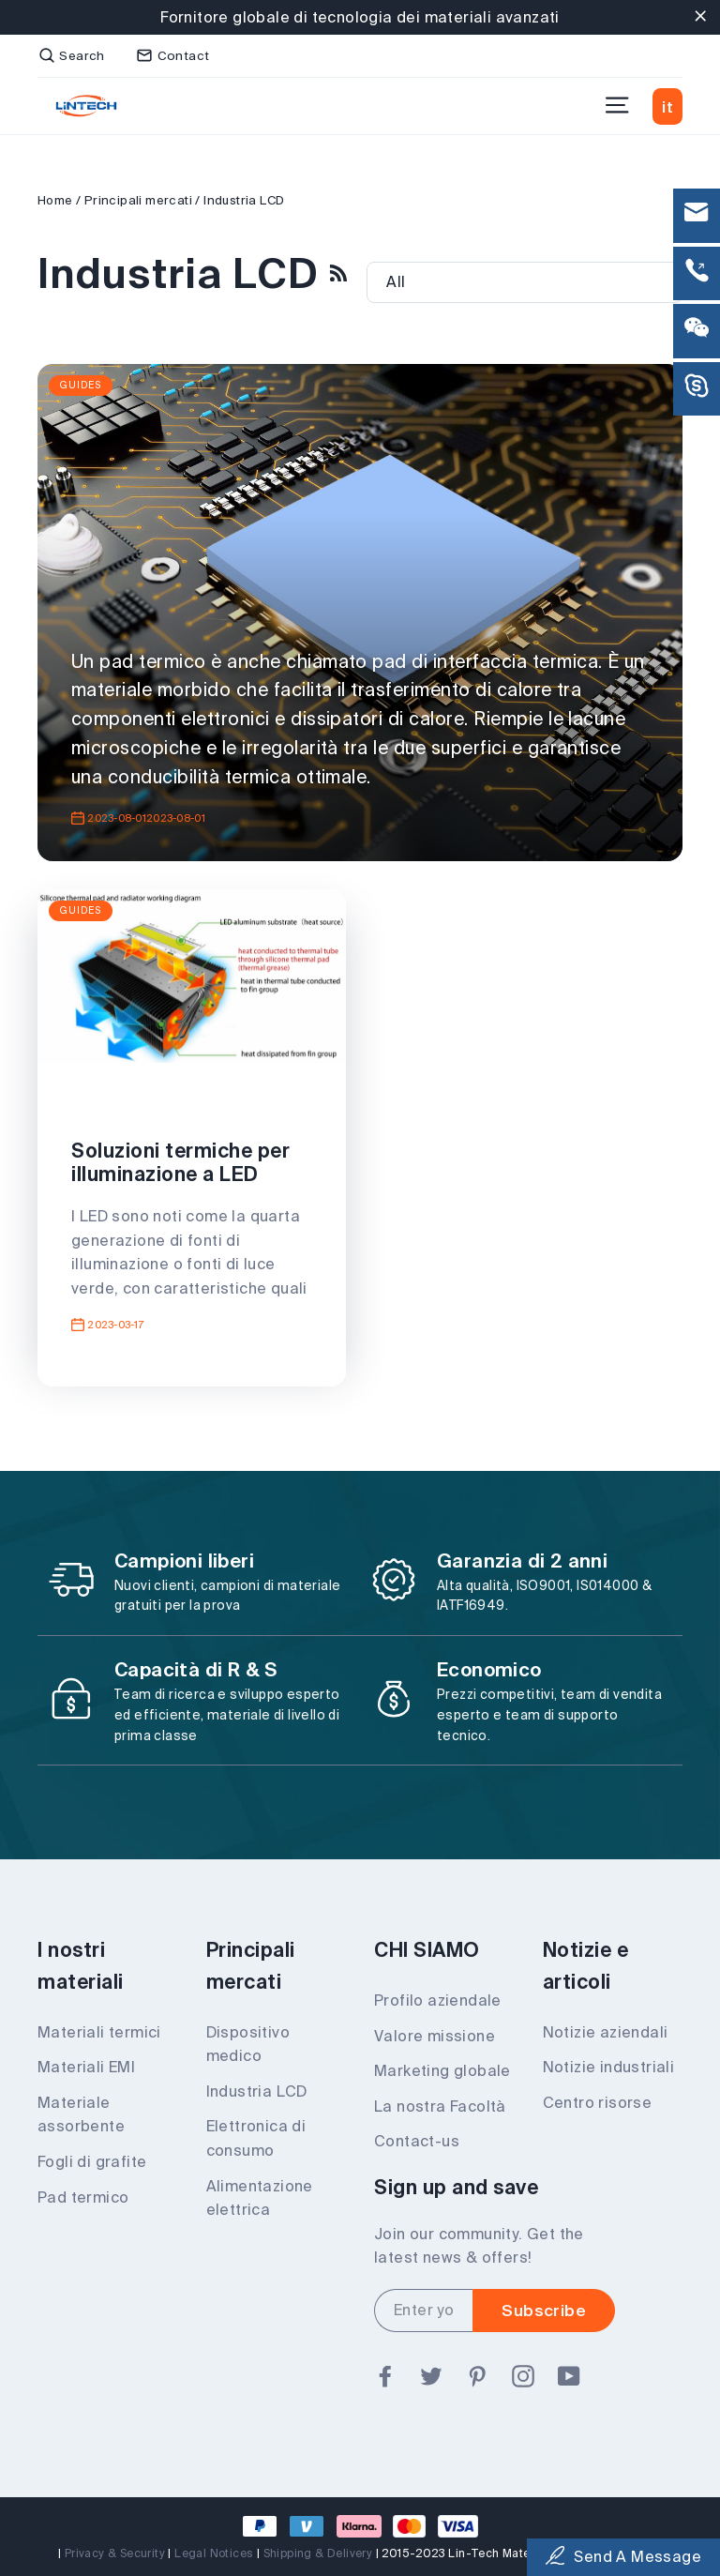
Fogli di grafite (92, 2161)
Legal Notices (213, 2553)
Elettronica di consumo (256, 2138)
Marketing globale (442, 2070)
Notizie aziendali (605, 2031)
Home (55, 200)
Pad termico (83, 2197)
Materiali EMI (86, 2066)
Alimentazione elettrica (259, 2198)
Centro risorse (597, 2102)
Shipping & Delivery (318, 2553)
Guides (80, 385)
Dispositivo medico (248, 2044)
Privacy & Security (115, 2553)
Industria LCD (257, 2091)
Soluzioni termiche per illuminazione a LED (181, 1162)
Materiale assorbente (81, 2114)
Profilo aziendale (438, 2000)
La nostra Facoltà (440, 2106)
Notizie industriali (609, 2066)
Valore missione (434, 2035)
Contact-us (416, 2140)
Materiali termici (99, 2031)
